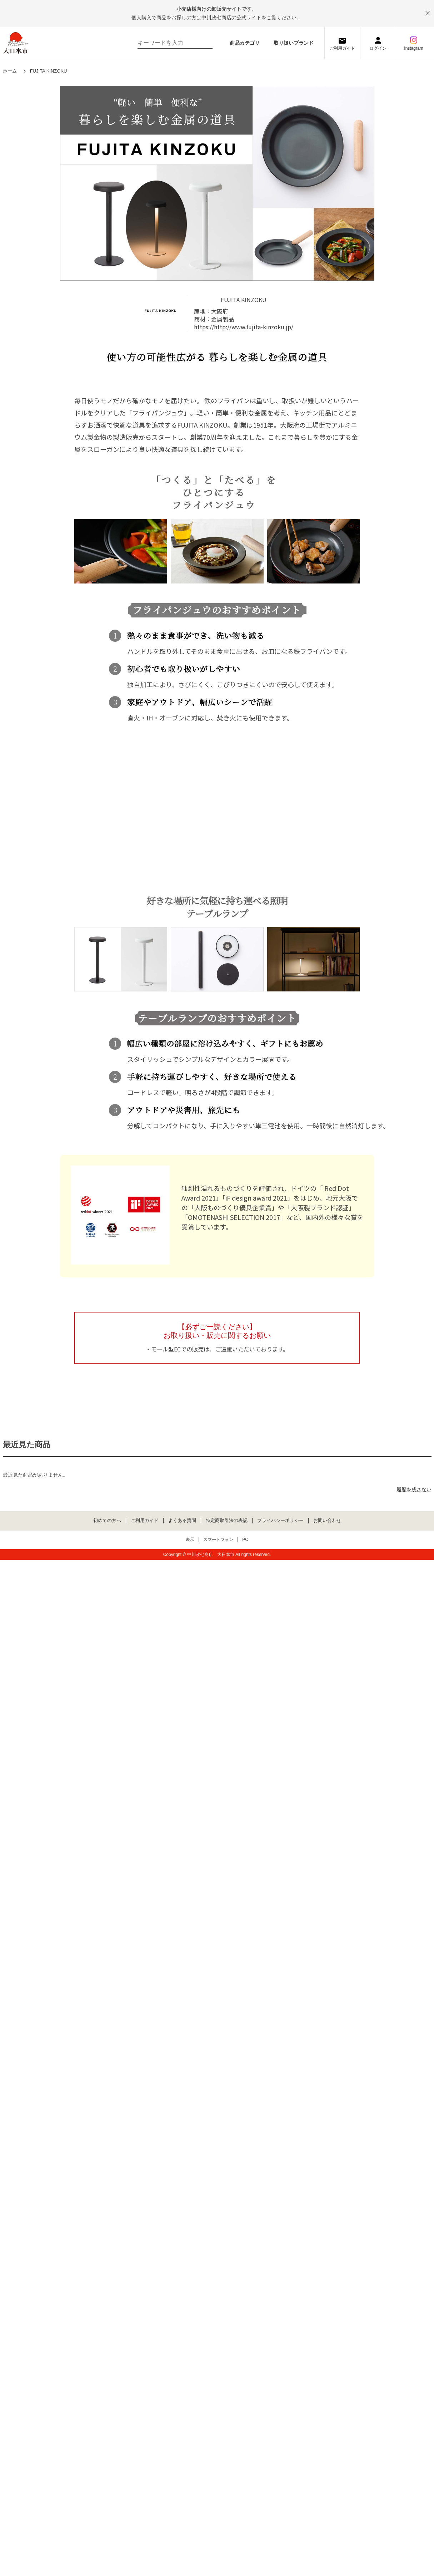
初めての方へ (107, 1520)
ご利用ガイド (342, 48)
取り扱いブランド (294, 43)
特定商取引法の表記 (227, 1520)
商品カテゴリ (245, 43)
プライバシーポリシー (280, 1520)
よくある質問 (182, 1520)
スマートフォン (218, 1539)
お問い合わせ (327, 1520)
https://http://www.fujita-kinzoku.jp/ (243, 327)
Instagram (413, 48)
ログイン (377, 48)
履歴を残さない (413, 1489)
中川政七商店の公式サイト (231, 17)
